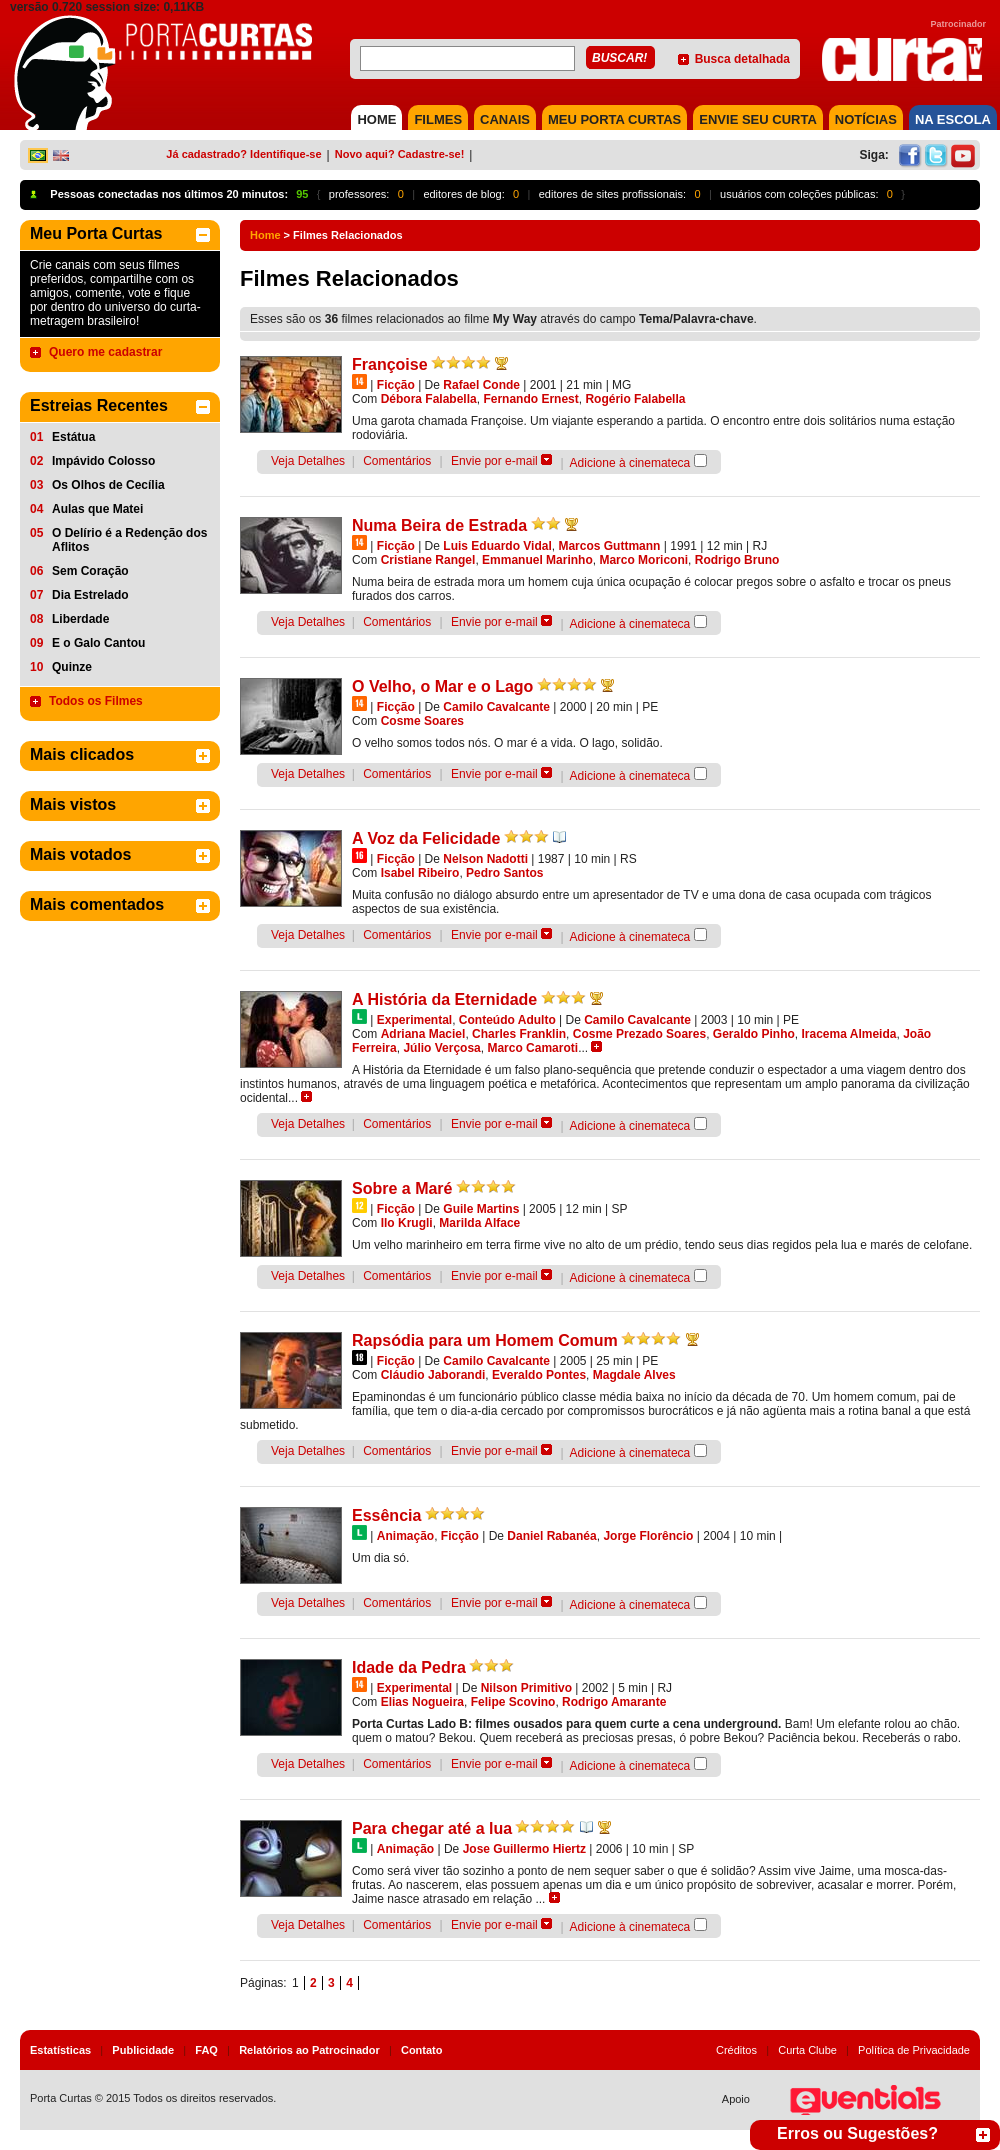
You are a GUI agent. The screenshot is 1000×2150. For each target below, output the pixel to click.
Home (265, 235)
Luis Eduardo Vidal (497, 546)
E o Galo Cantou (98, 643)
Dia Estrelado (90, 595)
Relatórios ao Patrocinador (309, 2050)
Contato (422, 2050)
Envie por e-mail (494, 461)
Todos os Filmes (96, 701)
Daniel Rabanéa (551, 1536)
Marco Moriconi (643, 560)
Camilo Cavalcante (496, 707)
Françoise (390, 364)
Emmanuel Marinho (537, 560)
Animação (405, 1536)
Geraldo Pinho (754, 1034)
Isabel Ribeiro (420, 873)
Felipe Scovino (513, 1702)
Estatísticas (60, 2050)
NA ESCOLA (953, 119)
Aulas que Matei (97, 509)
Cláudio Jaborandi (433, 1375)
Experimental (414, 1020)
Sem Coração (90, 571)
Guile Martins (481, 1209)
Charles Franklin (519, 1034)
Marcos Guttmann (609, 546)
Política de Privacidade (914, 2050)
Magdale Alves (634, 1375)
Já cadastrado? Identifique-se (243, 154)
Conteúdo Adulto (507, 1020)
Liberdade (80, 619)
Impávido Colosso (103, 461)
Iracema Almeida (849, 1034)
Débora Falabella (429, 399)
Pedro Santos (504, 873)
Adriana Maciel (423, 1034)
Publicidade (143, 2050)
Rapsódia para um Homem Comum (485, 1340)
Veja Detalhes (308, 461)
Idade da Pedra (409, 1667)
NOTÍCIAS (866, 119)
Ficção (396, 385)
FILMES (438, 119)
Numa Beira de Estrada (439, 525)
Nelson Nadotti (485, 859)
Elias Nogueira (422, 1702)
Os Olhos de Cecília (108, 485)
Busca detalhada (742, 59)
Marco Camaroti (532, 1048)
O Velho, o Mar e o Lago (442, 686)
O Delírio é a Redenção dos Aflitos (129, 540)
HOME (376, 119)
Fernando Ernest (530, 399)
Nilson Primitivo (526, 1688)
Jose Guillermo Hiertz (524, 1849)
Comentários (397, 461)
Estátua (73, 437)
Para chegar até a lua (432, 1828)
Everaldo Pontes (539, 1375)
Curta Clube (807, 2050)
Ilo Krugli (407, 1223)
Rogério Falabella (635, 399)
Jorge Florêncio (648, 1536)
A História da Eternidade (444, 999)
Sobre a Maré (402, 1188)
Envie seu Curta (758, 119)
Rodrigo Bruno (737, 560)
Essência (386, 1515)
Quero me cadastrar (105, 352)
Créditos (736, 2050)
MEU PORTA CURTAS (614, 119)
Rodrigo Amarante (614, 1702)
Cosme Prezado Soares (639, 1034)
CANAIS (505, 119)
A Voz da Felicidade (426, 838)
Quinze (72, 667)
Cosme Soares (422, 721)
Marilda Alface (479, 1223)
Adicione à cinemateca (630, 463)
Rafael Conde (481, 385)
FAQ (206, 2050)
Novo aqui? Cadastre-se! (400, 154)
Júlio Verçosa (441, 1048)
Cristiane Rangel (428, 560)
